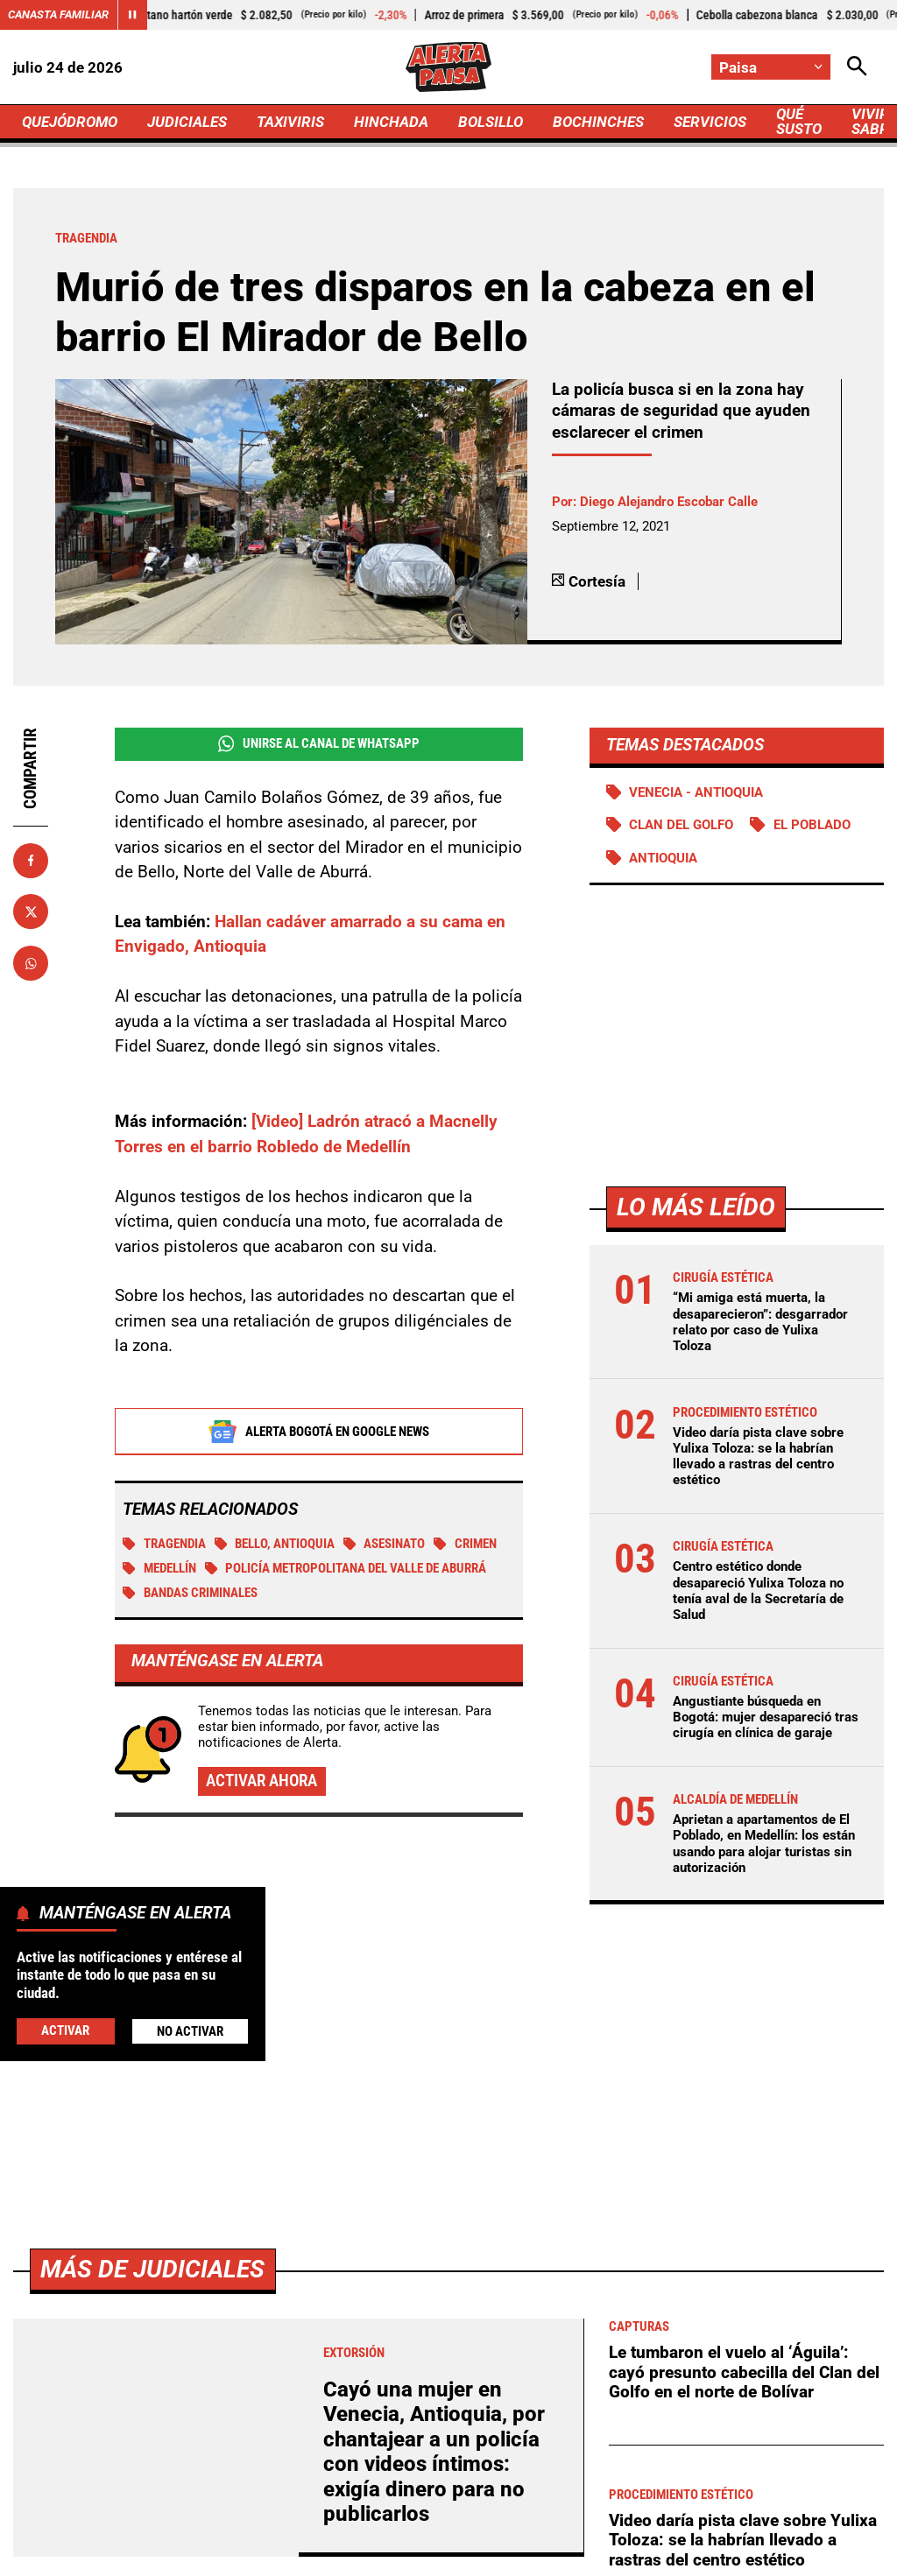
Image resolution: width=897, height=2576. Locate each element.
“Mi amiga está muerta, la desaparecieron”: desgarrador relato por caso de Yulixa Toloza (760, 1322)
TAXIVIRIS (290, 121)
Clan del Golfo (681, 825)
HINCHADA (391, 121)
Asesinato (384, 1544)
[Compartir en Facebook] (30, 860)
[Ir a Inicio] (448, 67)
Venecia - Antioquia (696, 792)
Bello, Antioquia (275, 1544)
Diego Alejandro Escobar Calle (669, 502)
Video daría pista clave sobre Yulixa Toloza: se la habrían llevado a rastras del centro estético (758, 1457)
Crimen (465, 1544)
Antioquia (663, 858)
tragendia (164, 1544)
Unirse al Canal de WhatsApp (319, 743)
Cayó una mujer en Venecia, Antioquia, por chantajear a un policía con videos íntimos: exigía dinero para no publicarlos (434, 2451)
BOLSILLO (490, 121)
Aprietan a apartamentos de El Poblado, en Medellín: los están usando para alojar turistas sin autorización (764, 1844)
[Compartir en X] (30, 911)
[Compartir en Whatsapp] (30, 963)
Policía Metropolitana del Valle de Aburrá (346, 1568)
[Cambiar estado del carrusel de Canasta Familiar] (132, 15)
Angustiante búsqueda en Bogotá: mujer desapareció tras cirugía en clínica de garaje (765, 1717)
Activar (65, 2030)
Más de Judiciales (152, 2269)
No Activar (190, 2031)
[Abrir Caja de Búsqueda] (857, 67)
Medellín (159, 1568)
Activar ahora (261, 1780)
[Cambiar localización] (770, 67)
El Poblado (812, 825)
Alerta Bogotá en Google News (318, 1432)
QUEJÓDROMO (69, 121)
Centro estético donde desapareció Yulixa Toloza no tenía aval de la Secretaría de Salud (758, 1590)
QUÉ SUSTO (799, 121)
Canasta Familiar (58, 14)
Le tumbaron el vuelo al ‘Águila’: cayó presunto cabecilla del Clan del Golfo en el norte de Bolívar (744, 2372)
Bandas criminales (190, 1593)
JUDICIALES (187, 121)
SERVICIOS (710, 121)
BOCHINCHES (598, 121)
